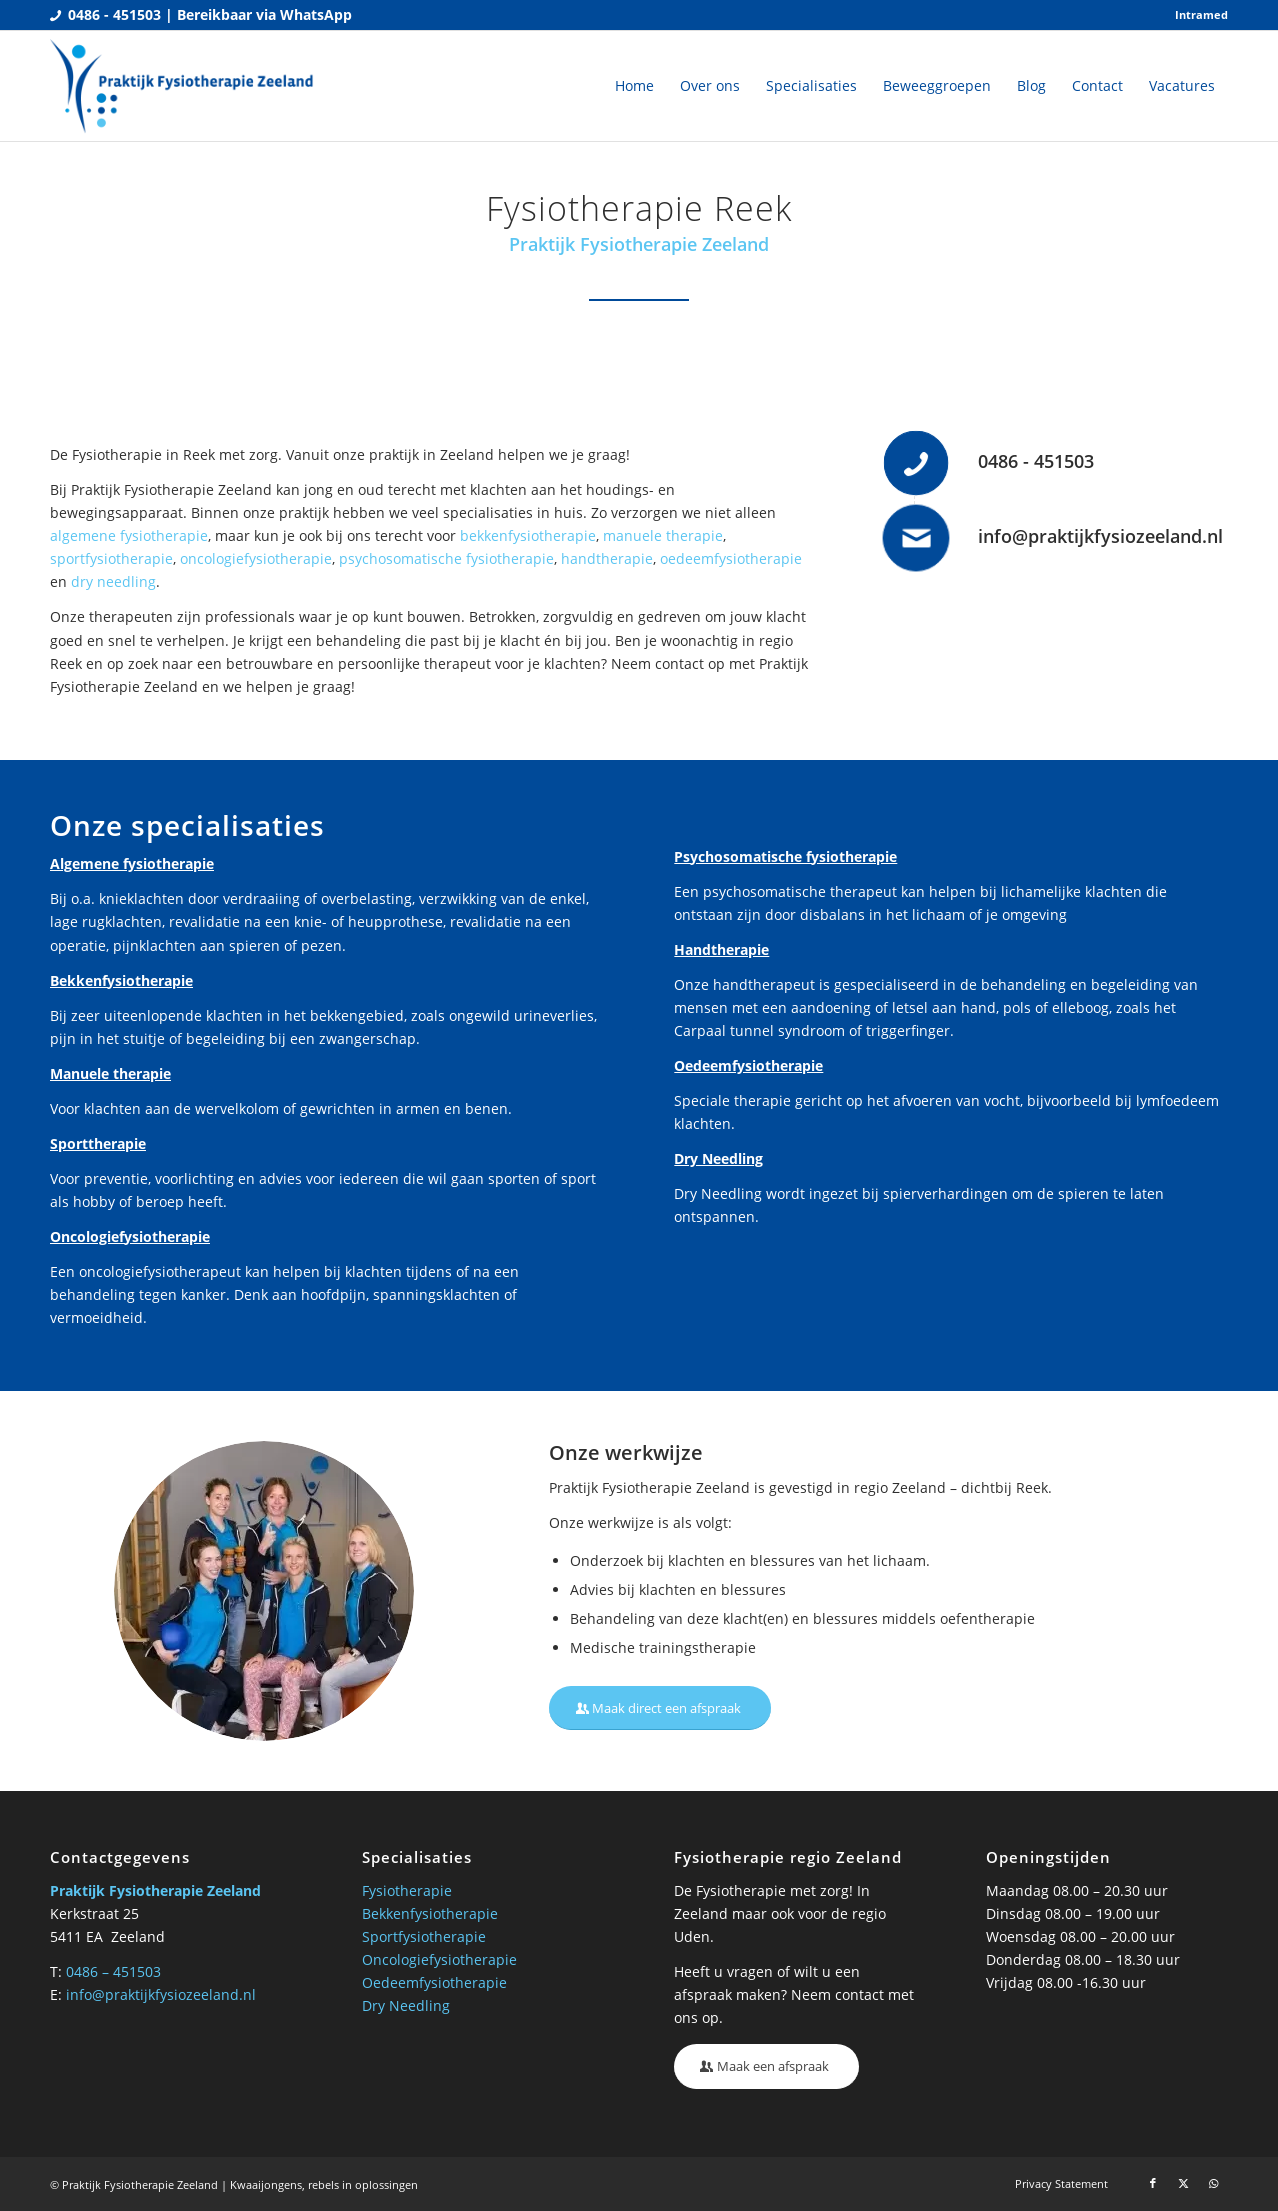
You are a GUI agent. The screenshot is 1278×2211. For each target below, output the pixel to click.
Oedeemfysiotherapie (434, 1982)
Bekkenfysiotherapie (430, 1913)
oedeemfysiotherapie (731, 558)
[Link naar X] (1183, 2183)
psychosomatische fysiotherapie (446, 558)
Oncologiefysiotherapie (439, 1959)
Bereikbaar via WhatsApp (264, 14)
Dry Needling (406, 2005)
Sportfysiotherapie (424, 1936)
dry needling (113, 581)
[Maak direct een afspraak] (660, 1708)
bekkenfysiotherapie (528, 535)
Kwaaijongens (266, 2184)
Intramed (1201, 14)
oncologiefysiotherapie (256, 558)
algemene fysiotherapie (129, 535)
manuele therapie (663, 535)
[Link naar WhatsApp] (1213, 2183)
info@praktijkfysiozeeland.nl (1100, 536)
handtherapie (607, 558)
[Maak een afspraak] (766, 2066)
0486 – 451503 (113, 1971)
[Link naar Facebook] (1153, 2183)
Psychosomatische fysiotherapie (785, 856)
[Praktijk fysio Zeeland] (183, 86)
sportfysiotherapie (111, 558)
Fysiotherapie (407, 1890)
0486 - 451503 (1036, 461)
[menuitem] (1196, 15)
